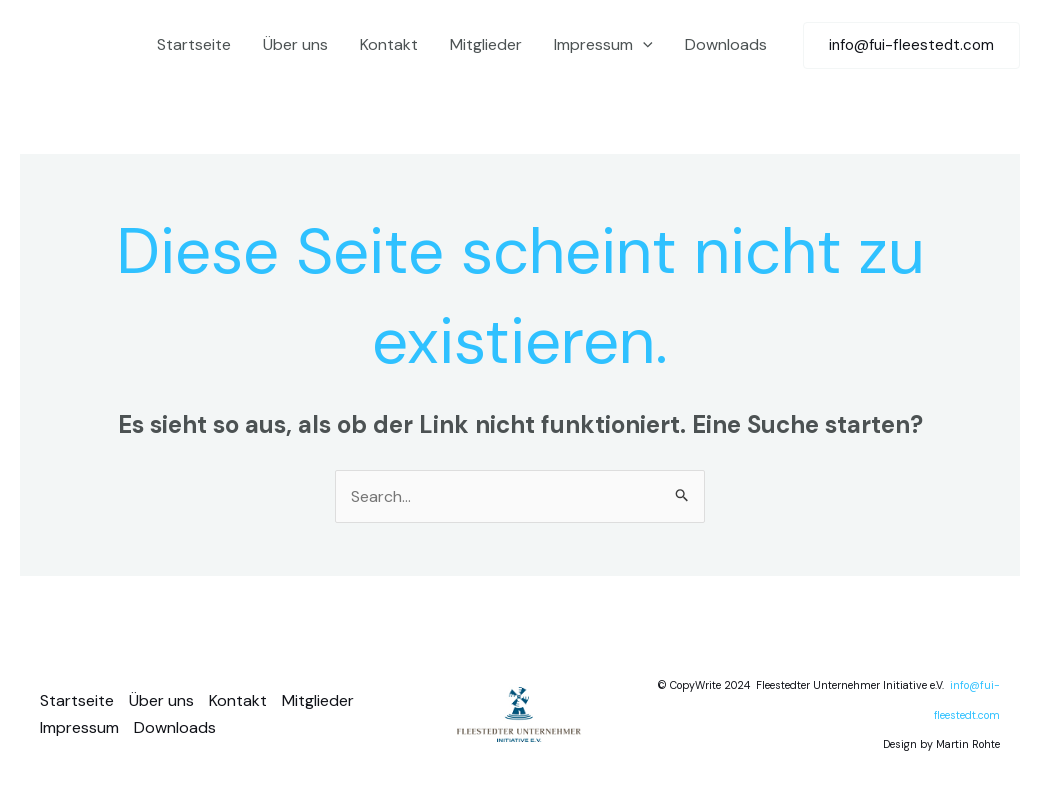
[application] (643, 45)
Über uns (295, 44)
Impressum (603, 45)
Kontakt (389, 44)
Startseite (194, 44)
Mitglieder (486, 44)
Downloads (726, 44)
